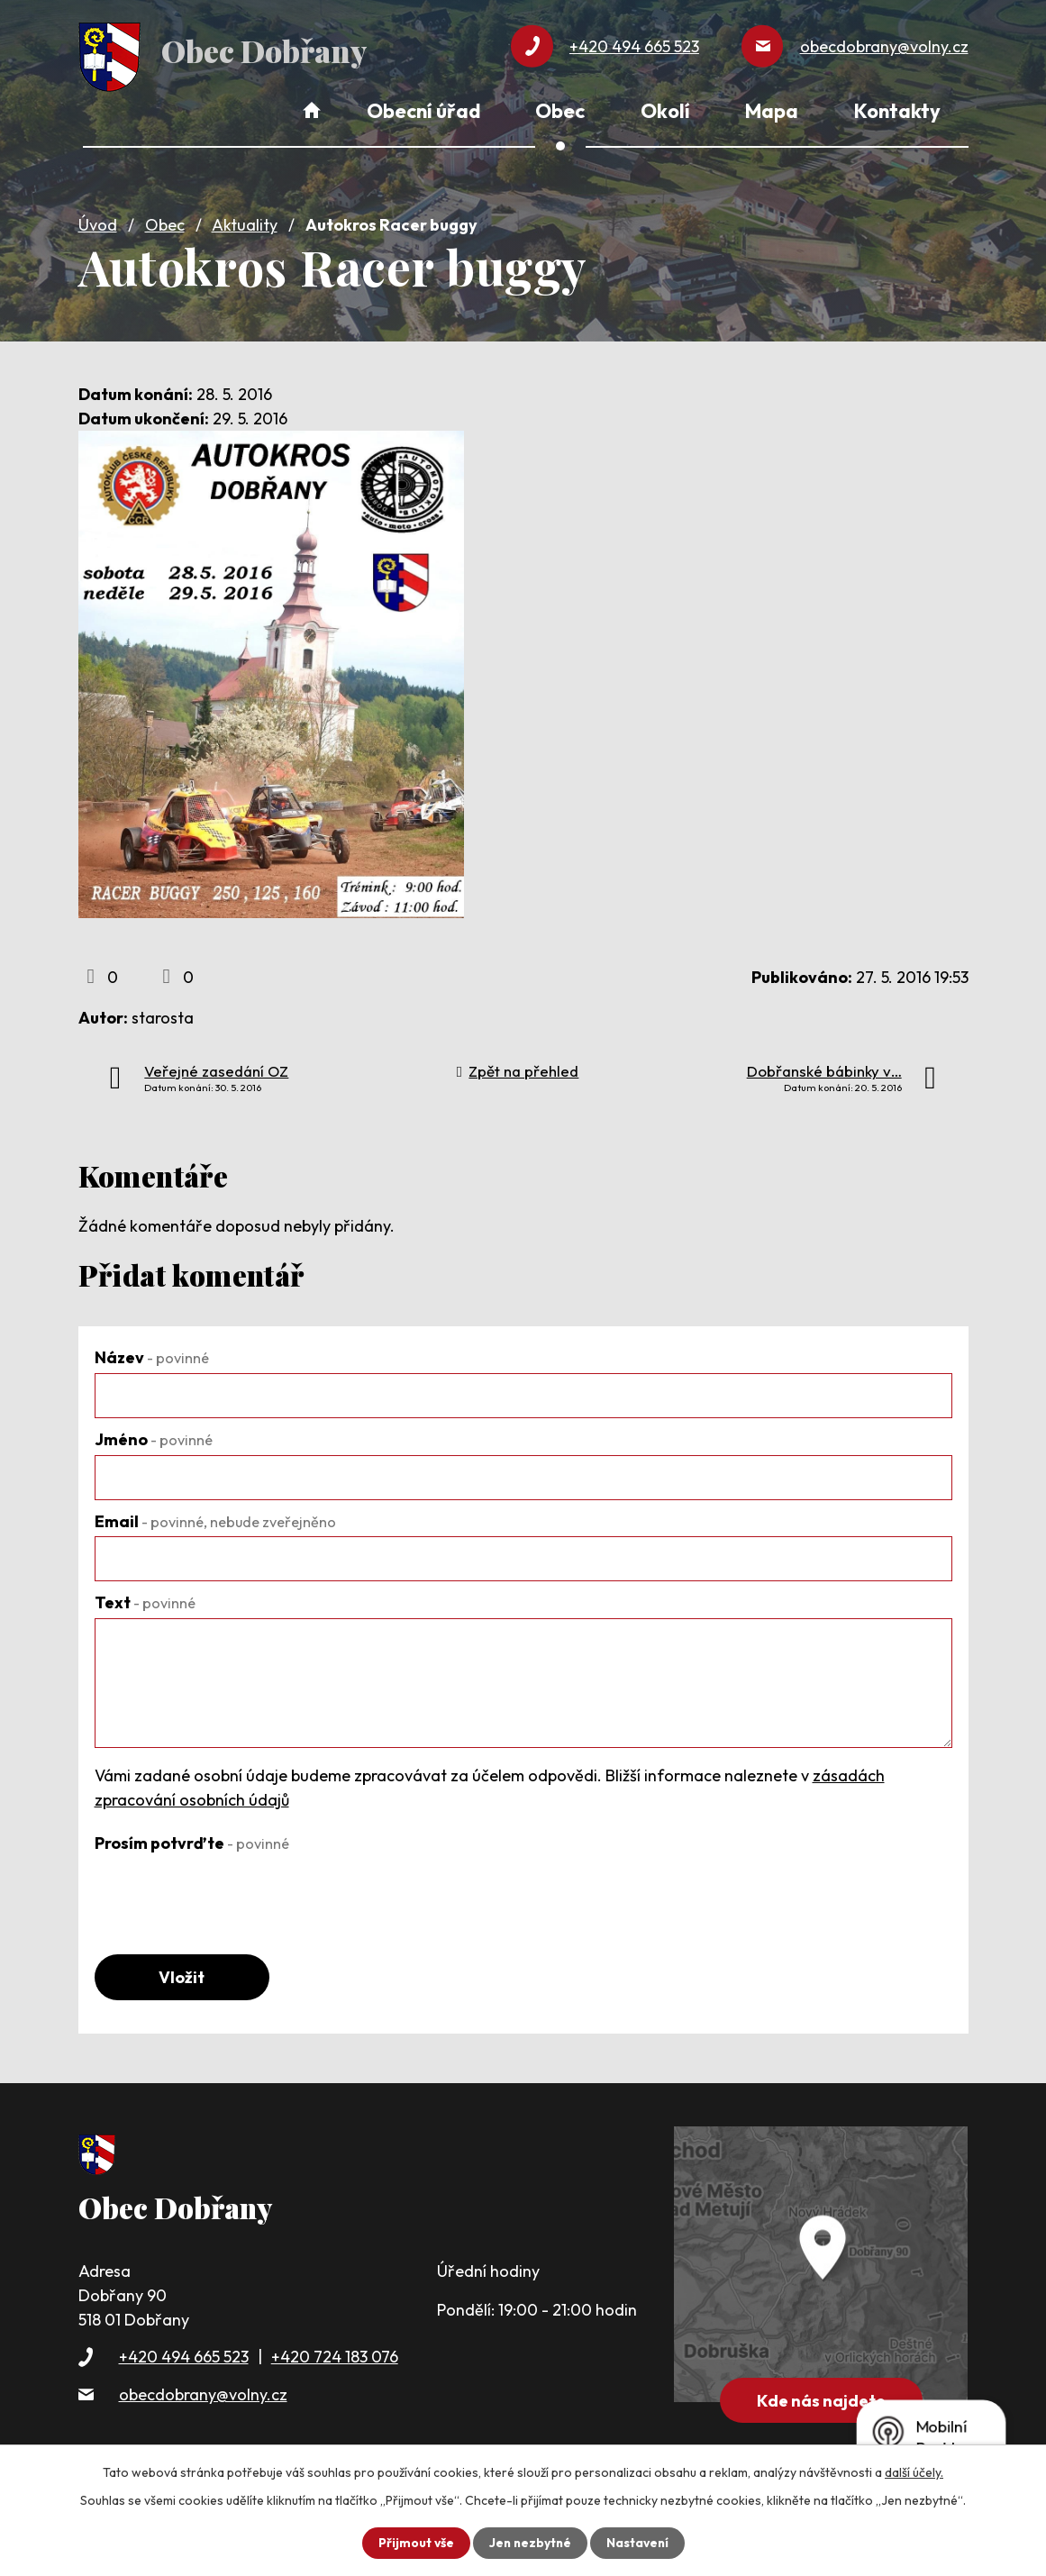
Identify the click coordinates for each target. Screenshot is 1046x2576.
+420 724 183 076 (334, 2354)
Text (145, 1599)
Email (215, 1517)
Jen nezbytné (529, 2543)
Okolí (665, 110)
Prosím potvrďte (192, 1840)
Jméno (154, 1436)
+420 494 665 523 (184, 2354)
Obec (165, 222)
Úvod (97, 222)
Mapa (771, 110)
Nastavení (639, 2543)
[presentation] (231, 1891)
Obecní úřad (423, 110)
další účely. (914, 2472)
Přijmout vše (414, 2543)
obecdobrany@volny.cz (203, 2391)
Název (152, 1354)
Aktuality (244, 222)
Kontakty (897, 110)
